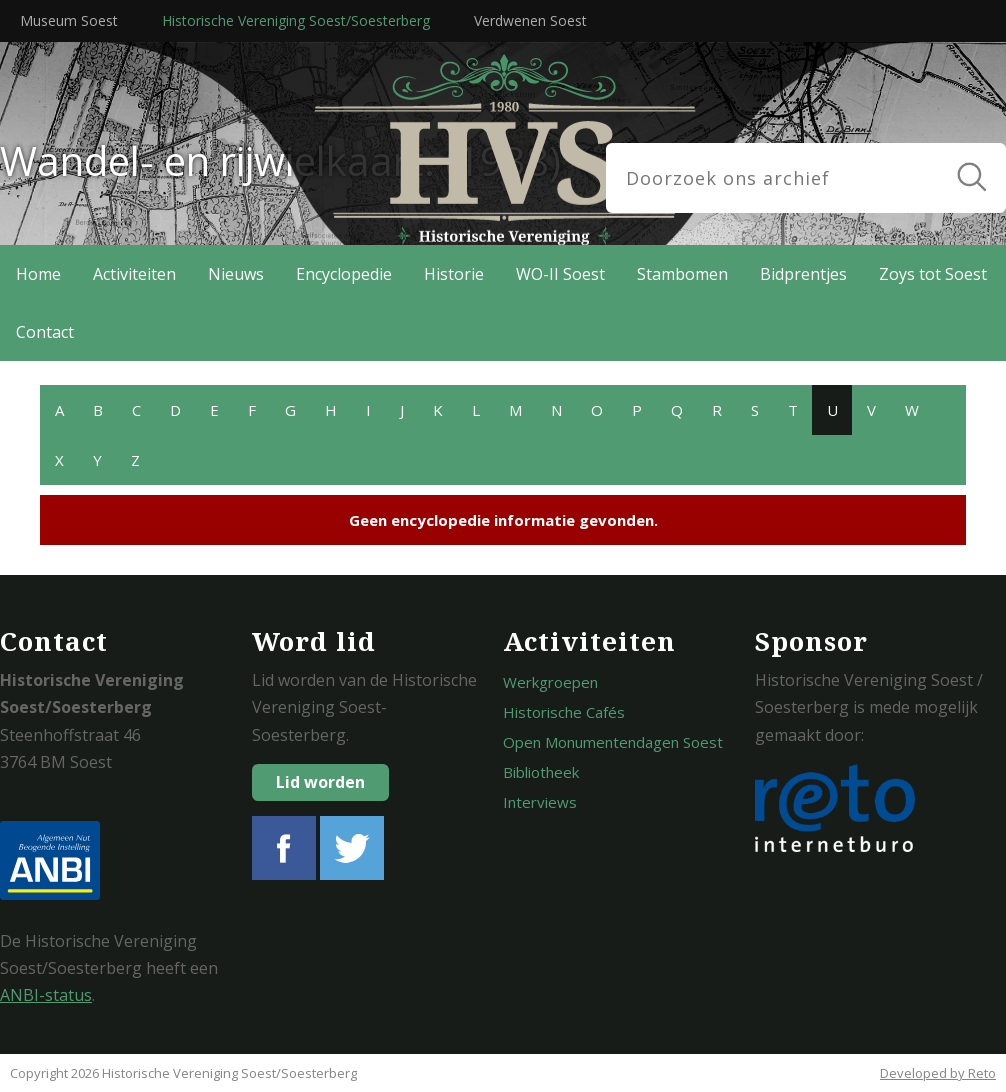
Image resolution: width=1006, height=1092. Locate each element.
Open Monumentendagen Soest (613, 742)
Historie (454, 274)
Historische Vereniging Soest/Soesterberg (296, 20)
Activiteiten (134, 274)
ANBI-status (46, 995)
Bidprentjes (803, 274)
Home (38, 274)
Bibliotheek (541, 772)
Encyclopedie (344, 274)
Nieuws (236, 274)
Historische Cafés (564, 712)
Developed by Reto (938, 1073)
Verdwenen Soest (530, 20)
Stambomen (682, 274)
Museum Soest (69, 20)
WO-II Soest (560, 274)
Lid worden (320, 782)
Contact (45, 332)
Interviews (540, 802)
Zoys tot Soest (933, 274)
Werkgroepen (550, 682)
